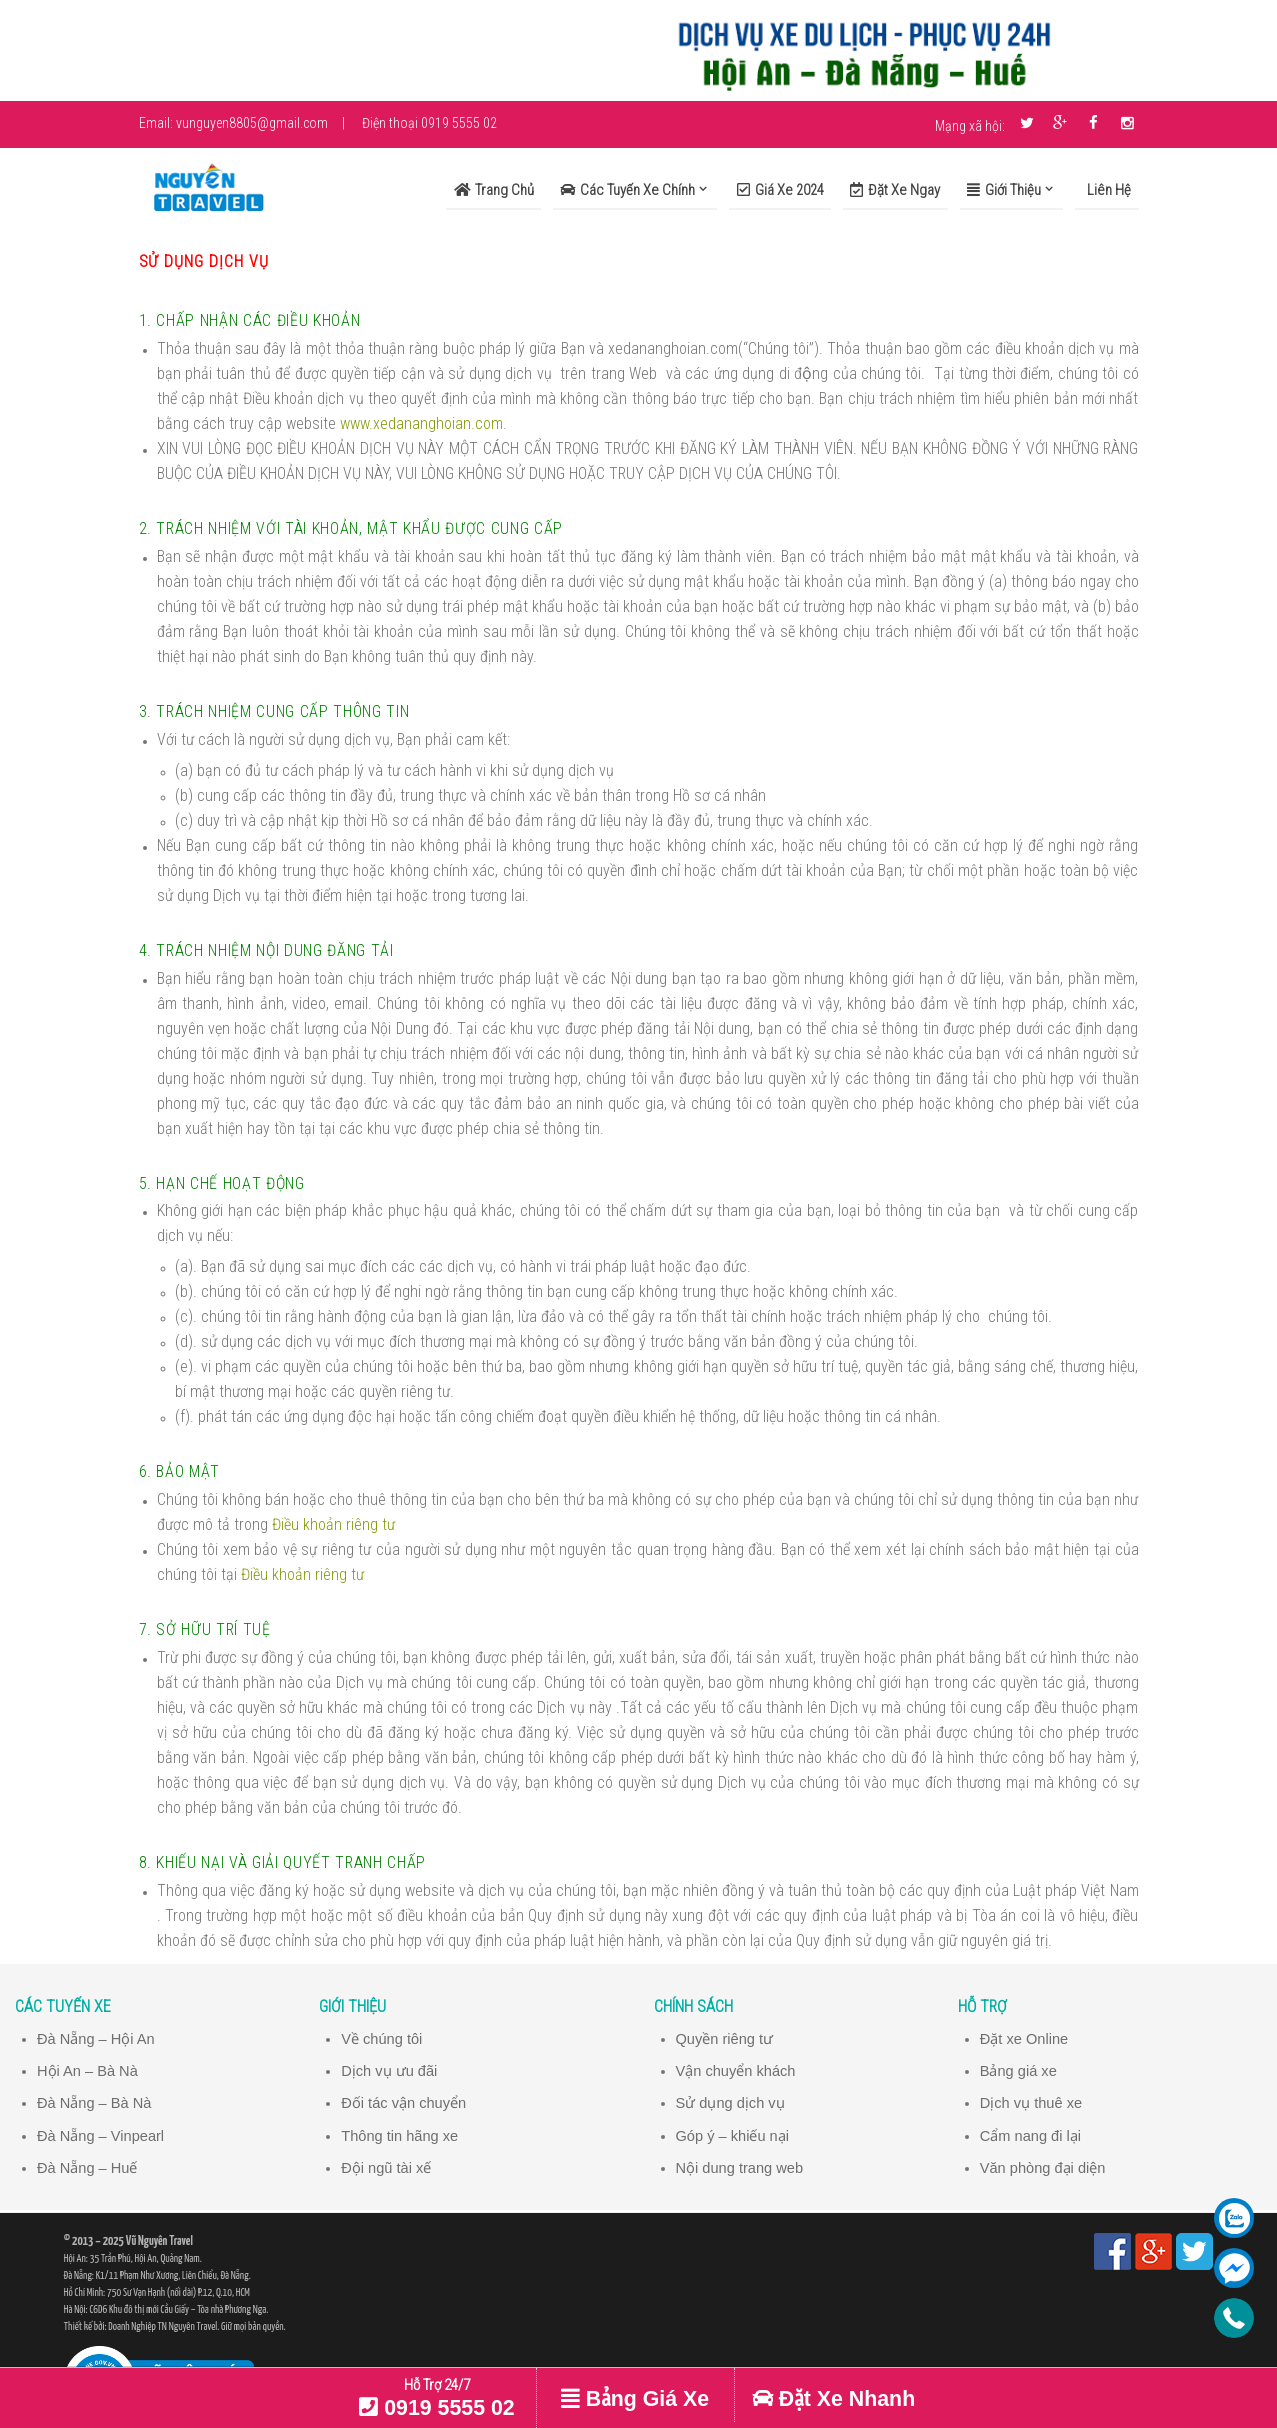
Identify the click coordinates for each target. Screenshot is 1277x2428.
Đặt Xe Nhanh (833, 2399)
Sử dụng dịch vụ (730, 2103)
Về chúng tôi (381, 2039)
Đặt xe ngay (895, 190)
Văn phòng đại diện (1043, 2168)
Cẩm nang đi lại (1031, 2136)
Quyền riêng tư (725, 2039)
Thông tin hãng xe (399, 2136)
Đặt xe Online (1024, 2039)
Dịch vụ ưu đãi (389, 2071)
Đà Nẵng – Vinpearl (101, 2136)
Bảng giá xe (1018, 2071)
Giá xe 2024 (780, 190)
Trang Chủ (494, 190)
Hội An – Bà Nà (87, 2071)
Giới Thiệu (1004, 190)
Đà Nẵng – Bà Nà (94, 2103)
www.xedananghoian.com (421, 423)
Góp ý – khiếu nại (733, 2136)
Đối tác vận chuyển (403, 2103)
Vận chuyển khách (736, 2071)
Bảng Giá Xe (635, 2399)
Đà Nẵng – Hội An (96, 2039)
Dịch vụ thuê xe (1031, 2103)
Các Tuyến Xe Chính (627, 190)
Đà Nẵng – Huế (87, 2168)
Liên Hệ (1107, 190)
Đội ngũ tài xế (386, 2168)
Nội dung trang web (740, 2168)
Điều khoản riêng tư (333, 1524)
